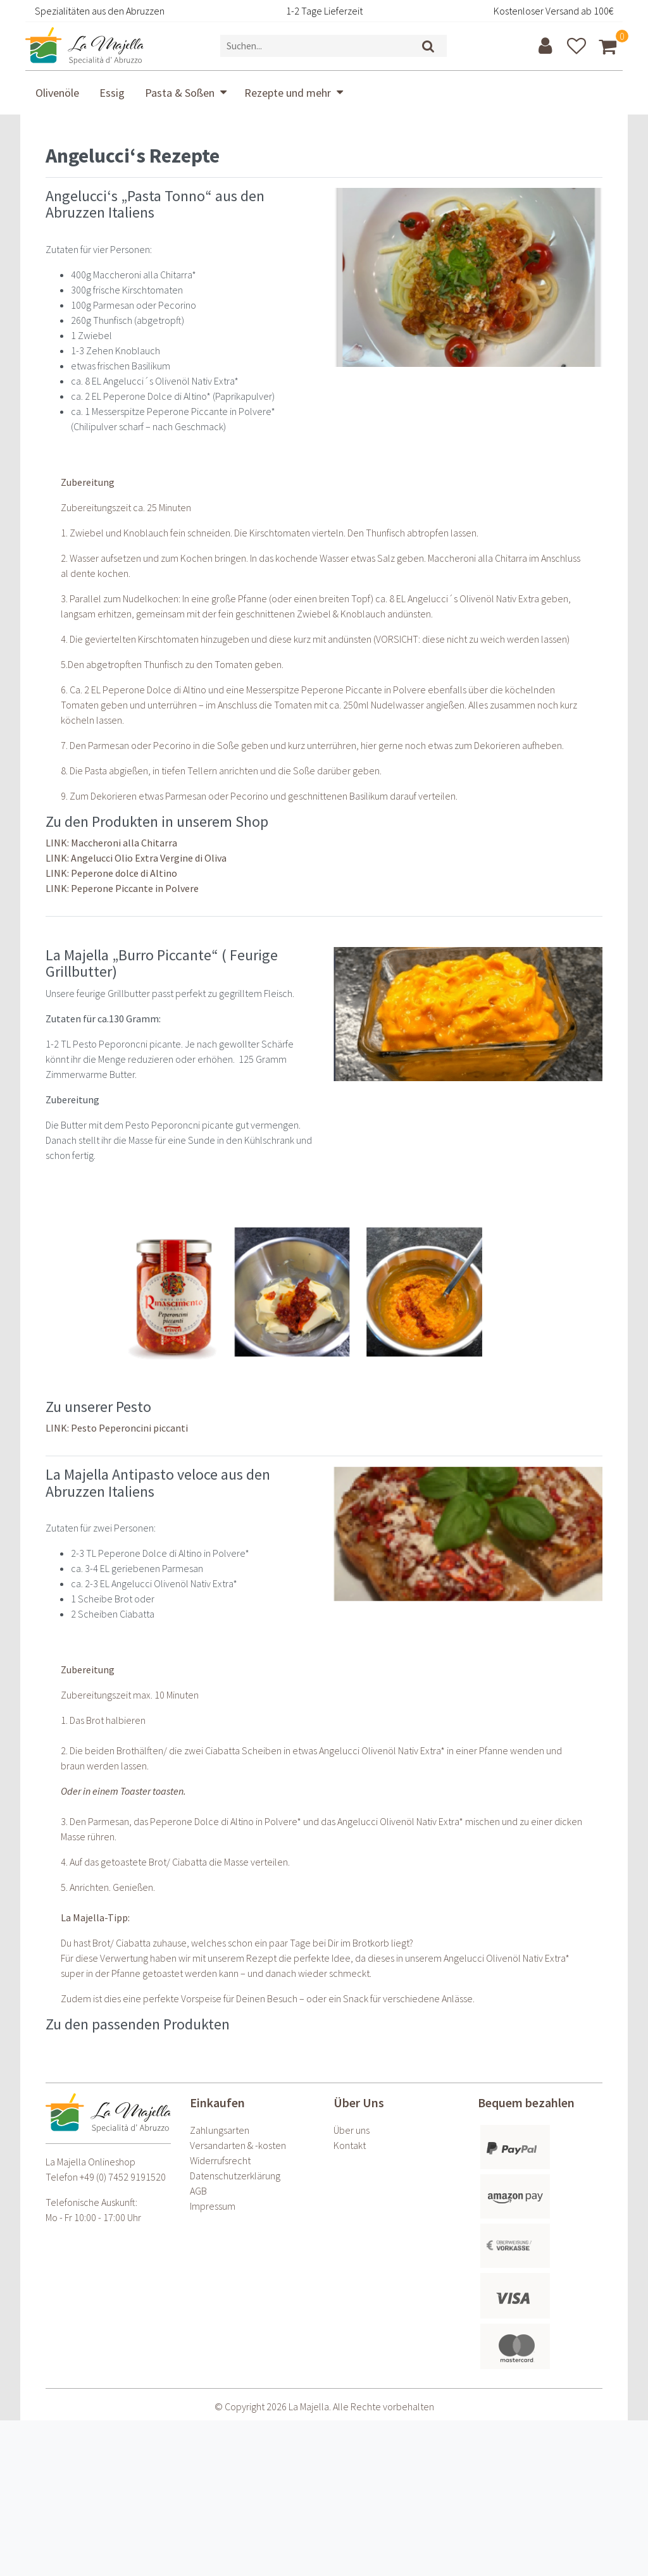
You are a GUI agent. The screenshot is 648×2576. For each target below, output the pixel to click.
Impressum (212, 2206)
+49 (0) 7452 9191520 (123, 2176)
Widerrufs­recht (220, 2160)
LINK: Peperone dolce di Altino (111, 873)
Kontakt (349, 2145)
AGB (198, 2190)
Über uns (351, 2130)
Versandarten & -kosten (238, 2145)
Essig (112, 92)
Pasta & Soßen (180, 92)
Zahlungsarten (219, 2130)
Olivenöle (57, 92)
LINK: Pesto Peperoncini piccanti (117, 1427)
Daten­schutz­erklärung (235, 2175)
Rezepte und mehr (287, 92)
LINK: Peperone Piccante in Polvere (122, 888)
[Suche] (428, 46)
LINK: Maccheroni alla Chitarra (111, 842)
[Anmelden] (546, 46)
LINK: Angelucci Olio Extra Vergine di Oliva (136, 857)
